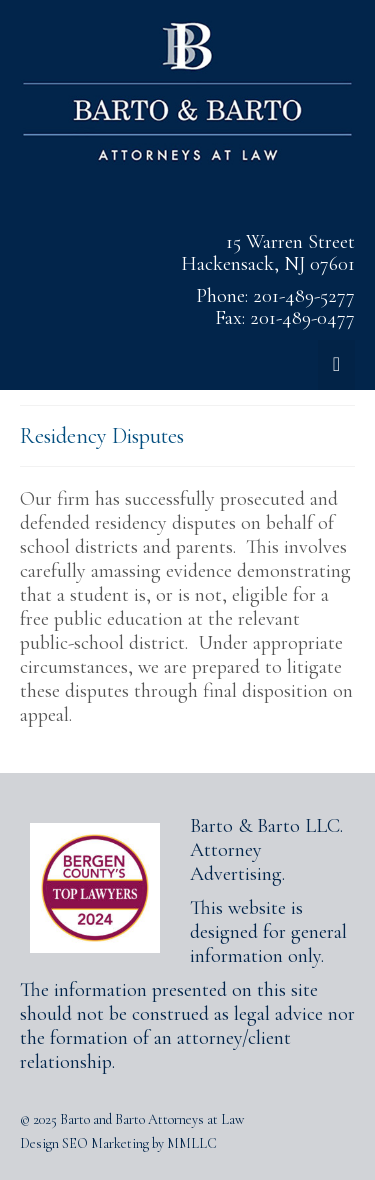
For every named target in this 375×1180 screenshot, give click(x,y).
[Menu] (336, 365)
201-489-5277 (304, 296)
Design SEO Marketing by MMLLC (118, 1143)
